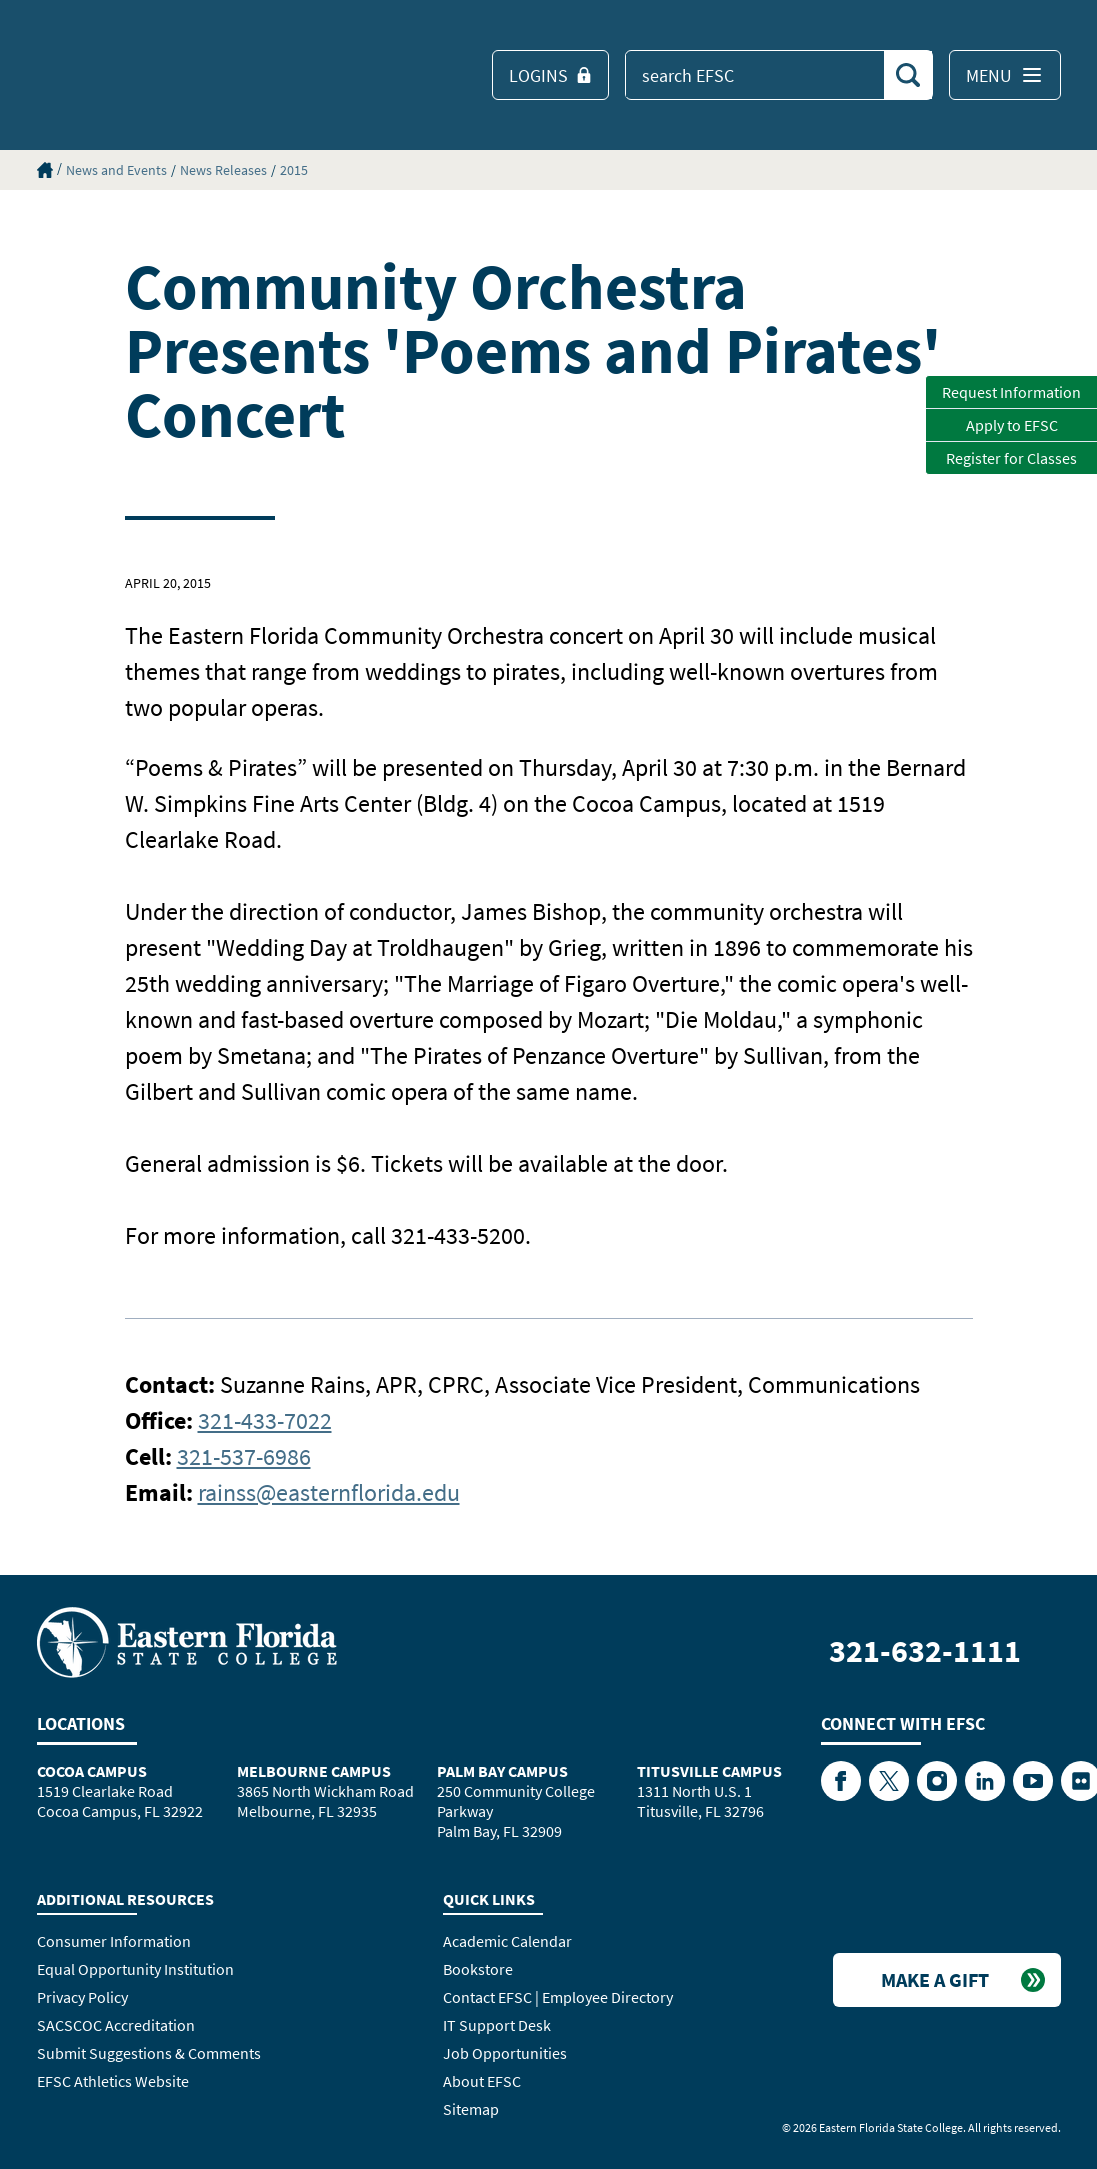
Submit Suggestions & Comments (149, 2053)
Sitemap (471, 2109)
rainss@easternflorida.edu (329, 1492)
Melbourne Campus (314, 1771)
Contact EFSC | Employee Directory (558, 1997)
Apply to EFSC (1012, 425)
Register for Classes (1011, 458)
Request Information (1011, 392)
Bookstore (478, 1969)
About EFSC (482, 2081)
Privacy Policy (82, 1997)
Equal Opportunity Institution (135, 1969)
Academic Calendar (507, 1941)
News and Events (116, 170)
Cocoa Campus (92, 1771)
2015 (294, 170)
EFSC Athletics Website (113, 2081)
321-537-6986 (244, 1456)
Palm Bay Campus (502, 1771)
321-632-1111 (925, 1651)
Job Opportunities (505, 2053)
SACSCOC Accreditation (116, 2025)
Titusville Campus (709, 1771)
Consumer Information (114, 1941)
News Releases (223, 170)
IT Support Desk (497, 2025)
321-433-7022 (265, 1420)
